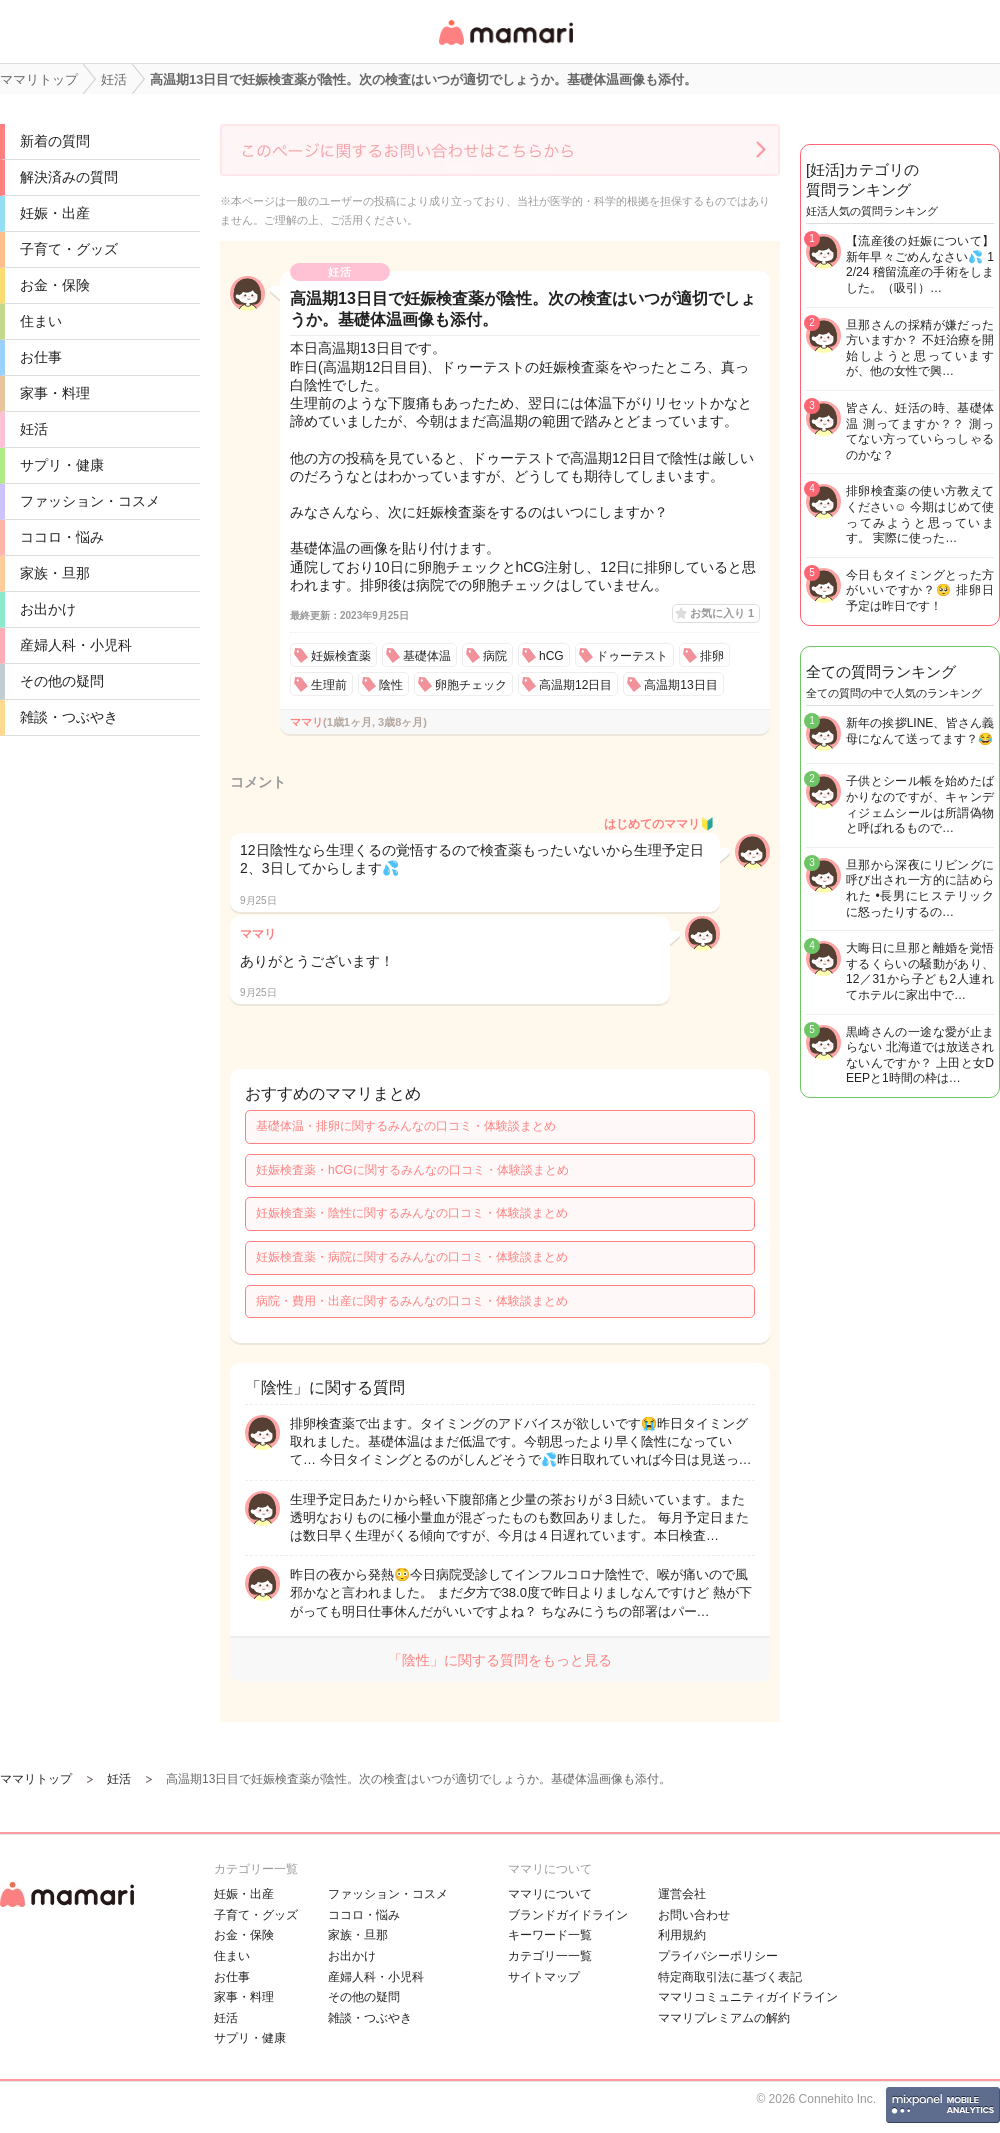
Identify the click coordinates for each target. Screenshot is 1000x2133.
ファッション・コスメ (90, 501)
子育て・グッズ (69, 249)
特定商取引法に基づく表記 (730, 1977)
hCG (551, 656)
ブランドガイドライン (568, 1915)
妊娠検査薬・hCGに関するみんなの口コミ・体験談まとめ (412, 1170)
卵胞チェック (471, 685)
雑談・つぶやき (69, 717)
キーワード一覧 (550, 1935)
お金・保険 (55, 285)
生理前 (329, 685)
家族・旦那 (55, 573)
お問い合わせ (694, 1915)
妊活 (34, 429)
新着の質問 (55, 141)
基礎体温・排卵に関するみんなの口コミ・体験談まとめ (406, 1126)
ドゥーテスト (632, 656)
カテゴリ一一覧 (550, 1956)
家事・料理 (55, 393)
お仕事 (41, 357)
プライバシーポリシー (718, 1956)
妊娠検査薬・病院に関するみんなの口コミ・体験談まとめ (412, 1257)
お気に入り (722, 613)
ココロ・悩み (62, 537)
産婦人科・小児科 (76, 645)
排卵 (712, 656)
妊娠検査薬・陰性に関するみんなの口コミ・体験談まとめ (412, 1213)
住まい (41, 321)
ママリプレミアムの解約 (724, 2018)
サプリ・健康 (62, 465)
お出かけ (48, 609)
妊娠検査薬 (341, 656)
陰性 (391, 685)
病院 (495, 656)
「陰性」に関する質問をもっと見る (500, 1660)
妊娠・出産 (55, 213)
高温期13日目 (680, 685)
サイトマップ (544, 1977)
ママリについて (550, 1894)
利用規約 (682, 1935)
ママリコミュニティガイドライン (748, 1997)
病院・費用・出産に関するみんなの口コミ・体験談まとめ (412, 1301)
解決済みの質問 (69, 177)
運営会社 (682, 1894)
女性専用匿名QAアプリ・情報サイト (505, 46)
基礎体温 (427, 656)
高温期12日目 (575, 685)
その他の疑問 (62, 681)
